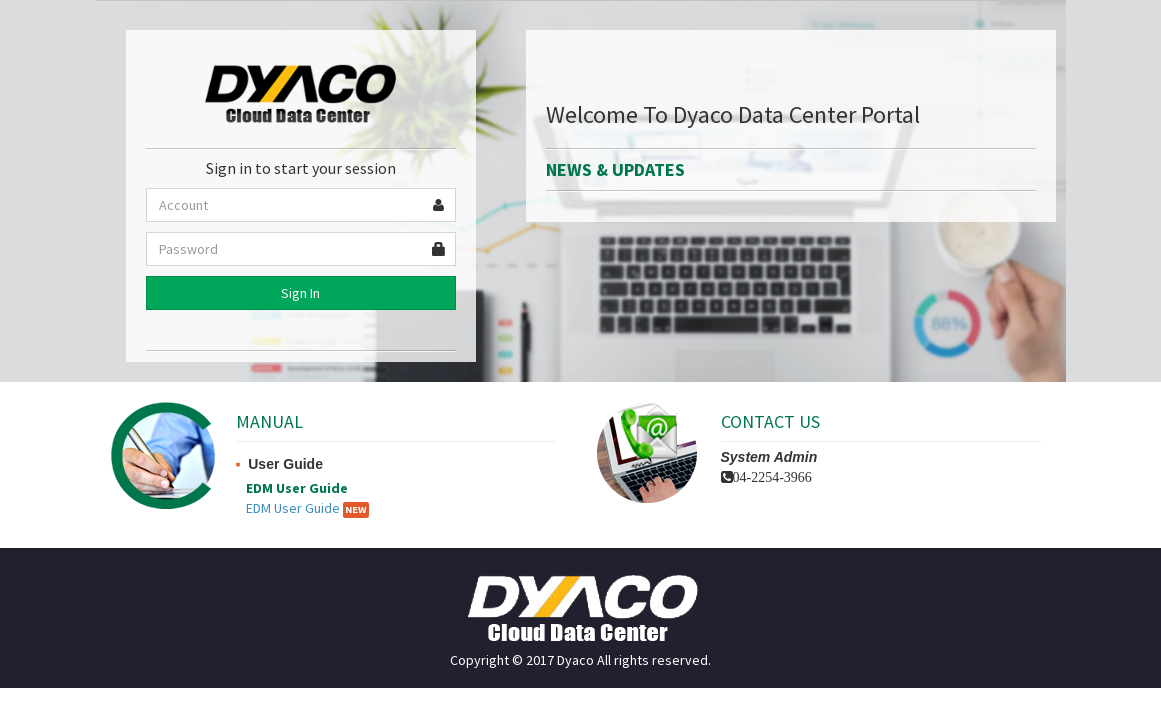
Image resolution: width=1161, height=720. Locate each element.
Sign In (300, 293)
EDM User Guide (293, 508)
